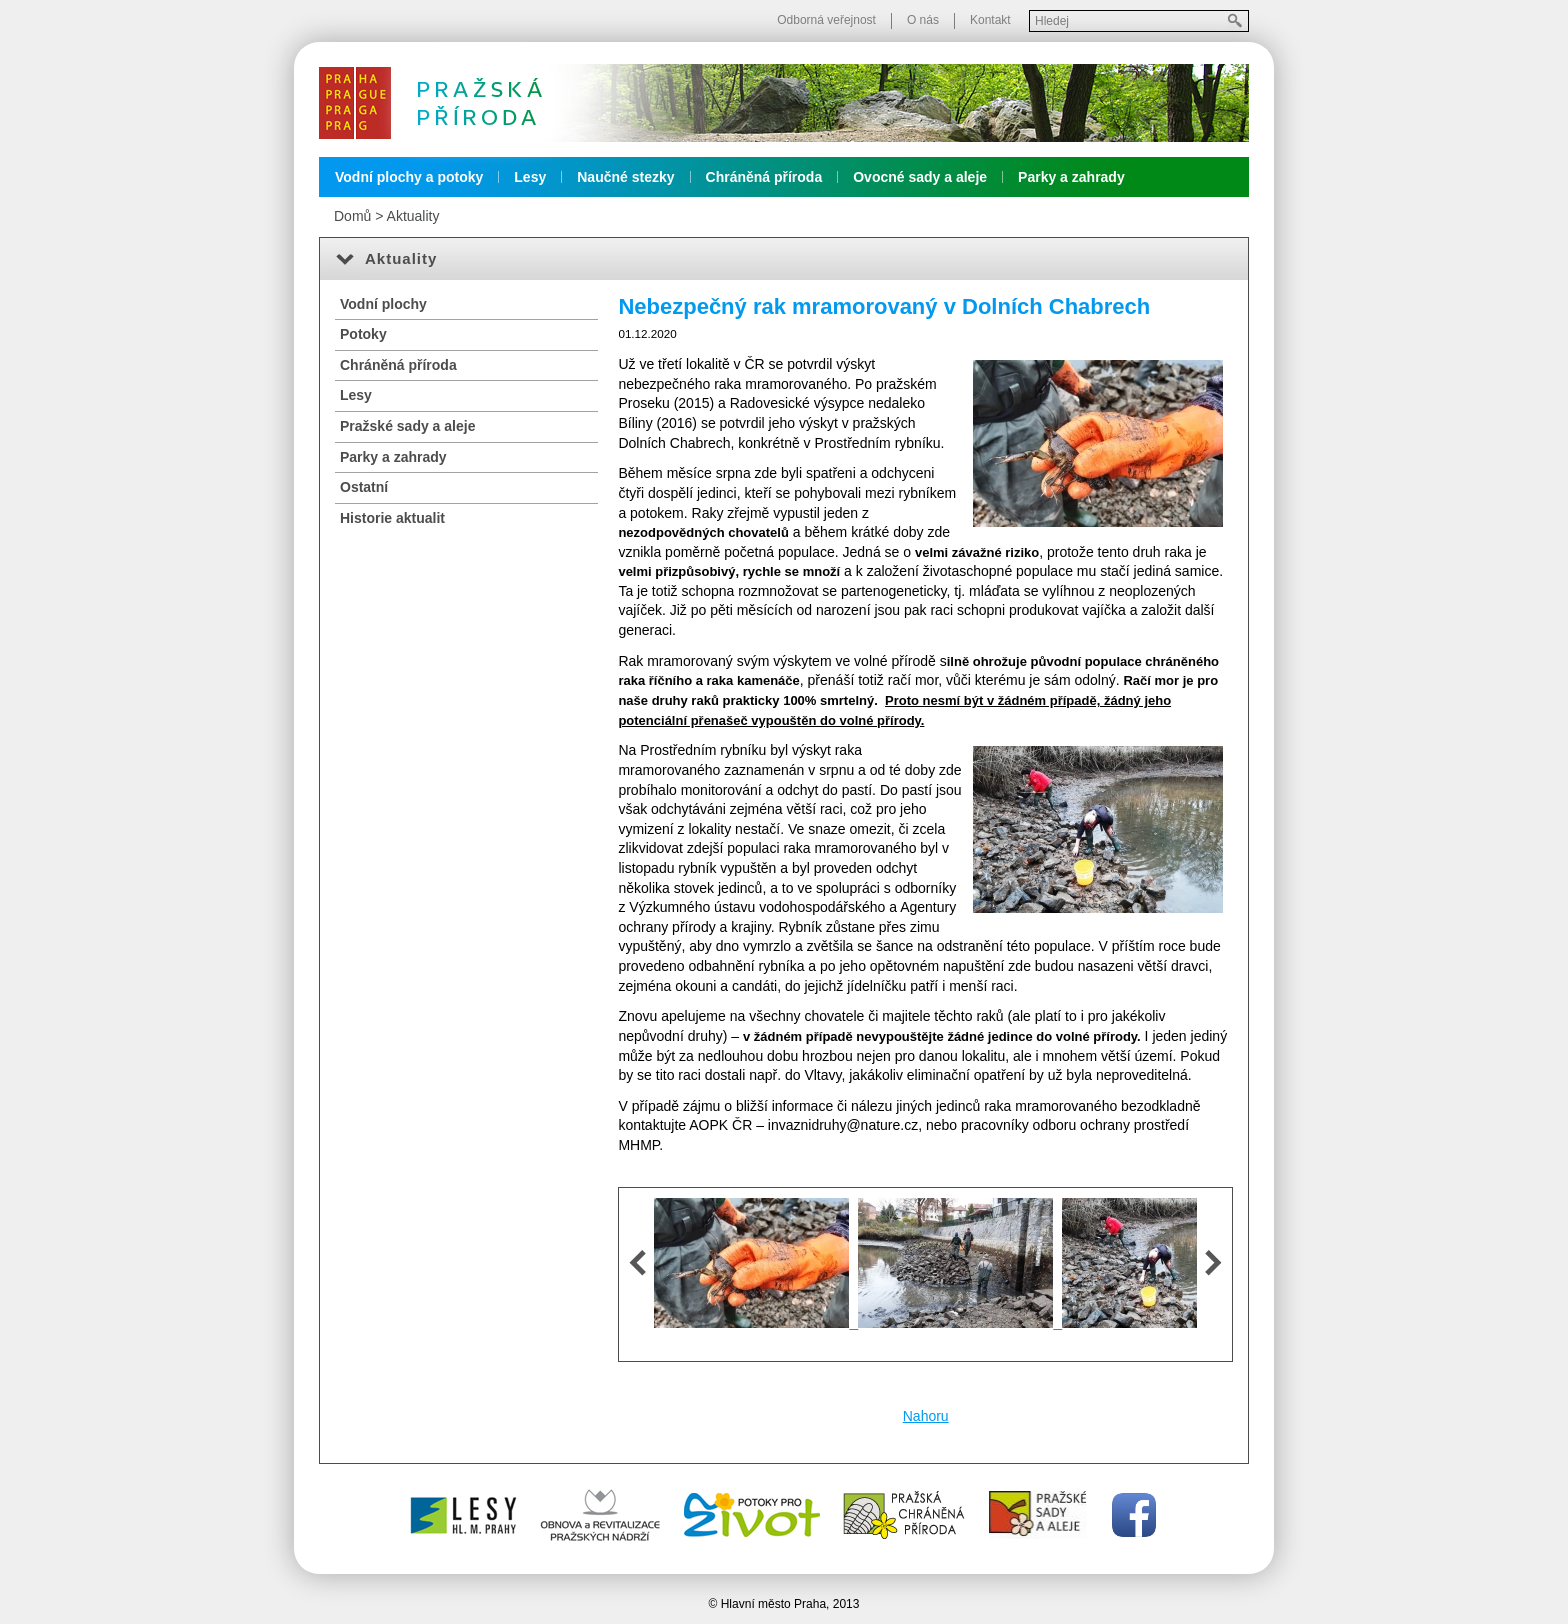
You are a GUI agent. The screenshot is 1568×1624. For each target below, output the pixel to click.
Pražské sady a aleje (407, 426)
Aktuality (413, 216)
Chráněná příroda (764, 177)
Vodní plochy (383, 304)
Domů (352, 216)
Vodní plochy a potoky (409, 177)
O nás (923, 20)
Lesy (530, 177)
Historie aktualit (392, 518)
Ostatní (364, 487)
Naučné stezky (625, 177)
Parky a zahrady (1071, 177)
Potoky (363, 334)
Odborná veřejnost (826, 20)
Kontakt (990, 20)
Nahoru (926, 1416)
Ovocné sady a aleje (920, 177)
